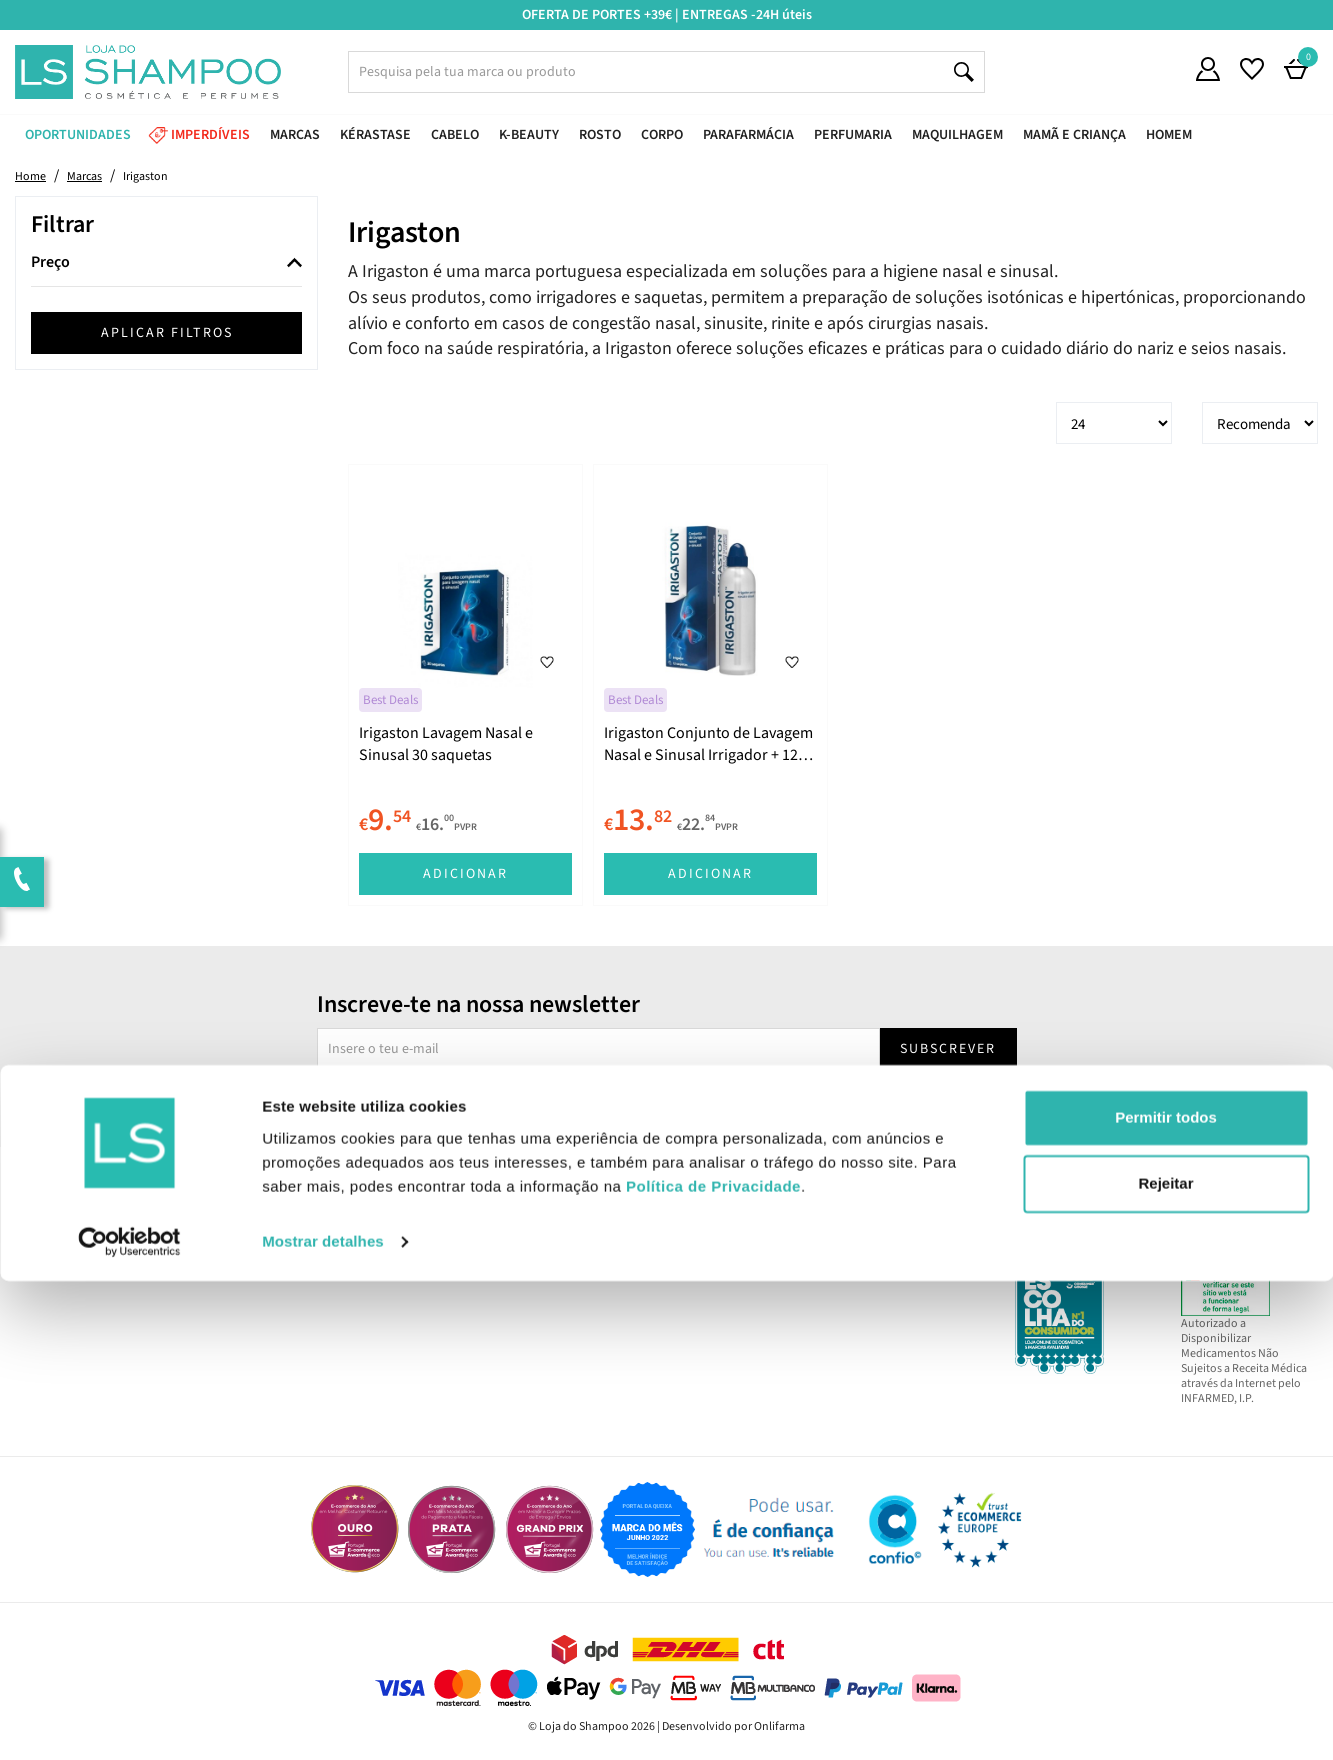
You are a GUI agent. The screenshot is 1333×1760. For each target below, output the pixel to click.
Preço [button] (50, 263)
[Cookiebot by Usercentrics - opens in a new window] (129, 1721)
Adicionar (465, 874)
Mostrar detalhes (323, 1720)
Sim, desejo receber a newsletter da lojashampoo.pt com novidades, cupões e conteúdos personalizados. (670, 1105)
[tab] (166, 263)
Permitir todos (1166, 1597)
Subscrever (948, 1049)
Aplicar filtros (167, 333)
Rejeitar (1165, 1662)
